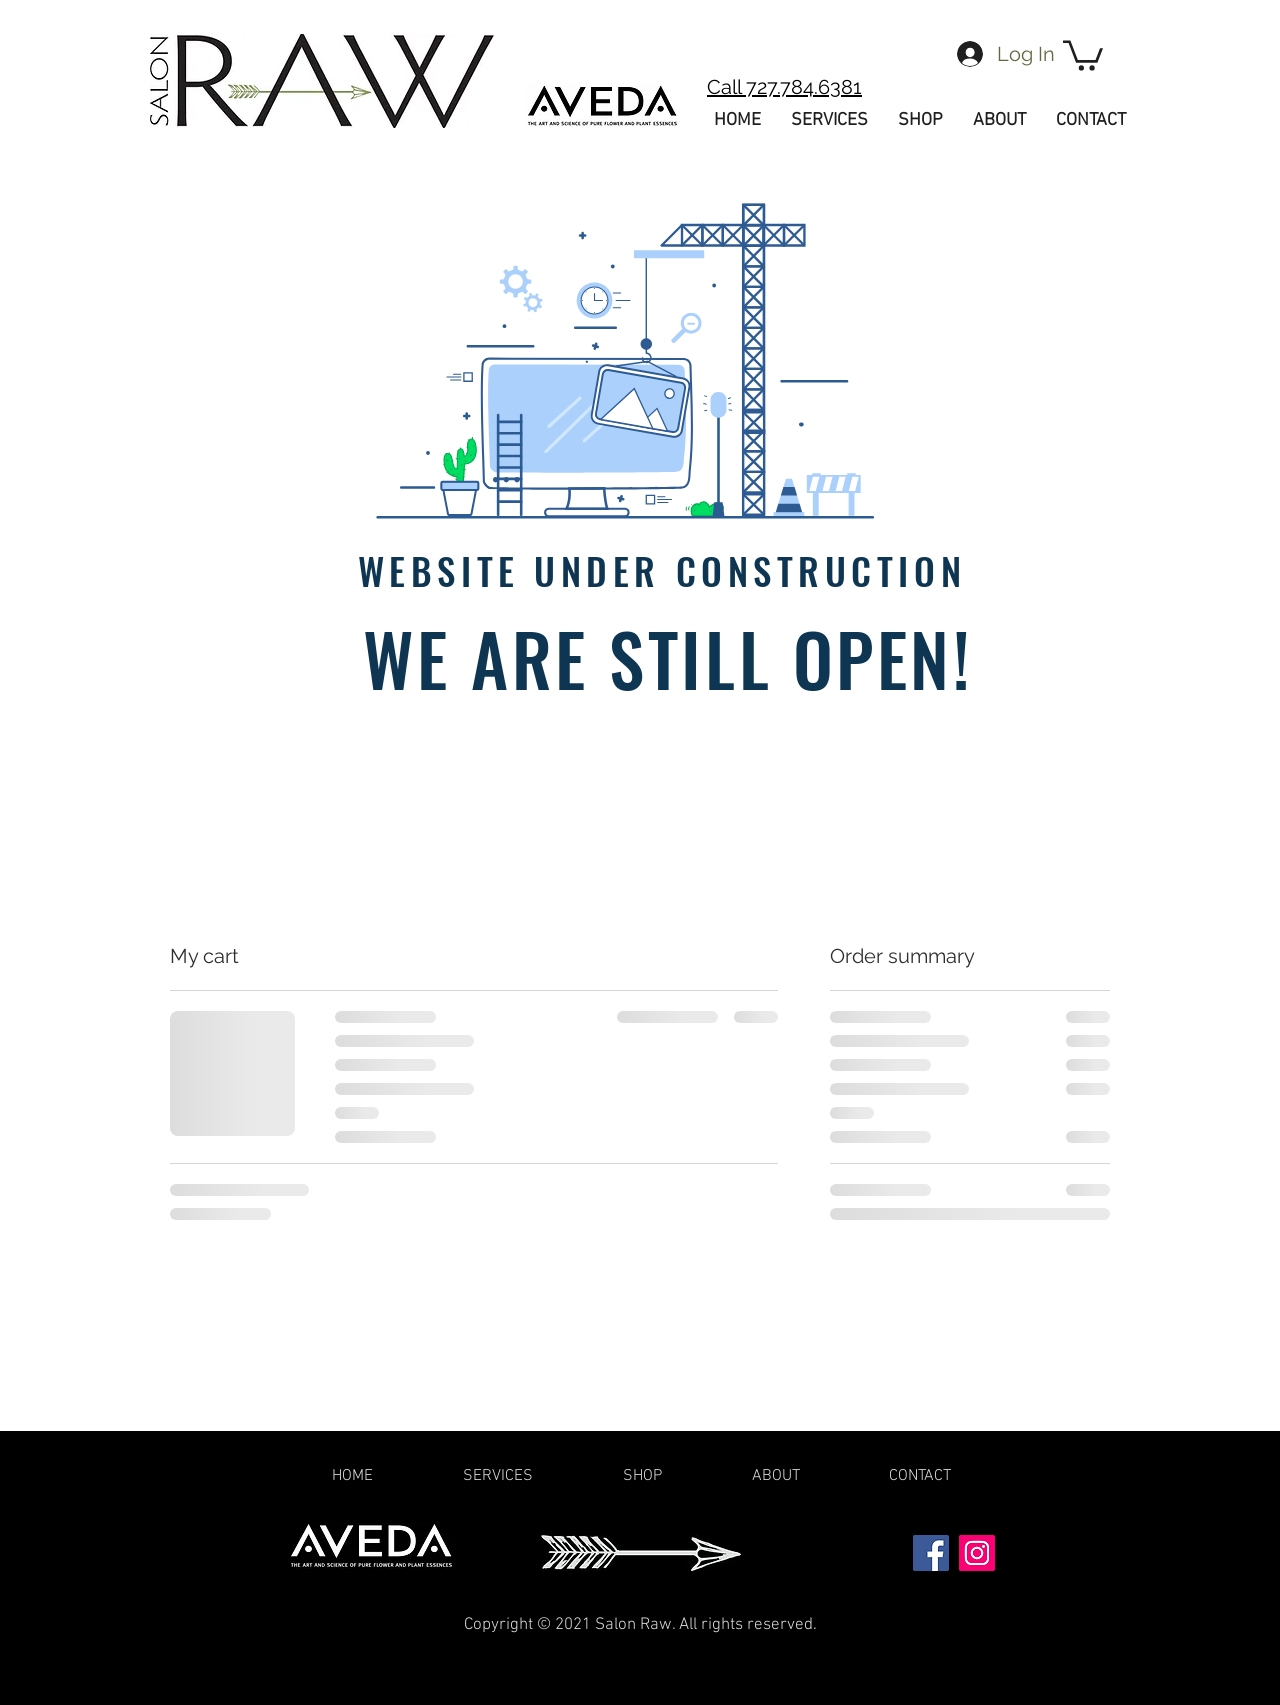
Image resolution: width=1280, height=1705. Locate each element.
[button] (1083, 54)
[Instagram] (977, 1553)
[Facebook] (931, 1553)
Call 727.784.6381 (784, 87)
